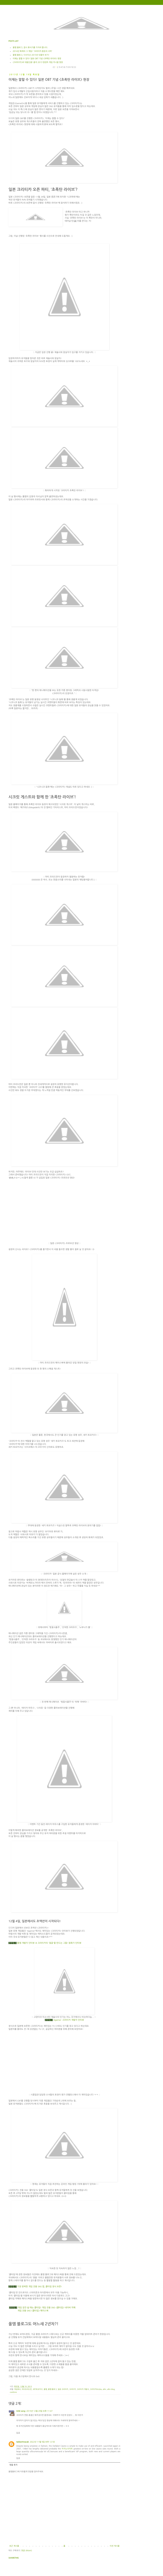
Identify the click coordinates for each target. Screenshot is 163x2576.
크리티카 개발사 (83, 2389)
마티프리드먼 (27, 2389)
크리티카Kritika (96, 2389)
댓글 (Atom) (26, 2551)
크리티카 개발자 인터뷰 (73, 2020)
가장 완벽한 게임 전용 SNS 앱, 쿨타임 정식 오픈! (39, 2286)
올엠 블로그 (52, 2389)
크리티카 (72, 2389)
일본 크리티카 (63, 2389)
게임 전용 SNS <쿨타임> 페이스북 (32, 2311)
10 (72, 67)
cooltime (13, 2392)
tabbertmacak (22, 2442)
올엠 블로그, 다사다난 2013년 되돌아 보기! (31, 55)
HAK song (20, 2411)
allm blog (111, 2389)
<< (54, 67)
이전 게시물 (114, 2546)
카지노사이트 (67, 2449)
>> (75, 67)
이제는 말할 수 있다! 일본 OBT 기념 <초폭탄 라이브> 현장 (37, 59)
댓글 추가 (13, 2465)
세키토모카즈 (38, 2389)
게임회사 (17, 2389)
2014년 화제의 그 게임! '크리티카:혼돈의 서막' (32, 51)
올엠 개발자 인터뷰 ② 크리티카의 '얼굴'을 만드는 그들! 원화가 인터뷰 (49, 1943)
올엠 (45, 2389)
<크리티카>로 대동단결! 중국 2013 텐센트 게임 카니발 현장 (38, 62)
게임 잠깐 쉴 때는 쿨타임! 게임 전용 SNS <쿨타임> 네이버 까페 (46, 2308)
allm (104, 2389)
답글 (18, 2433)
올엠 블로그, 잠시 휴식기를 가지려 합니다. (30, 47)
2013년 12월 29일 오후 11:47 (39, 2411)
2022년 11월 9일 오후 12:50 (42, 2442)
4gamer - (58, 2020)
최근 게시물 (14, 2546)
